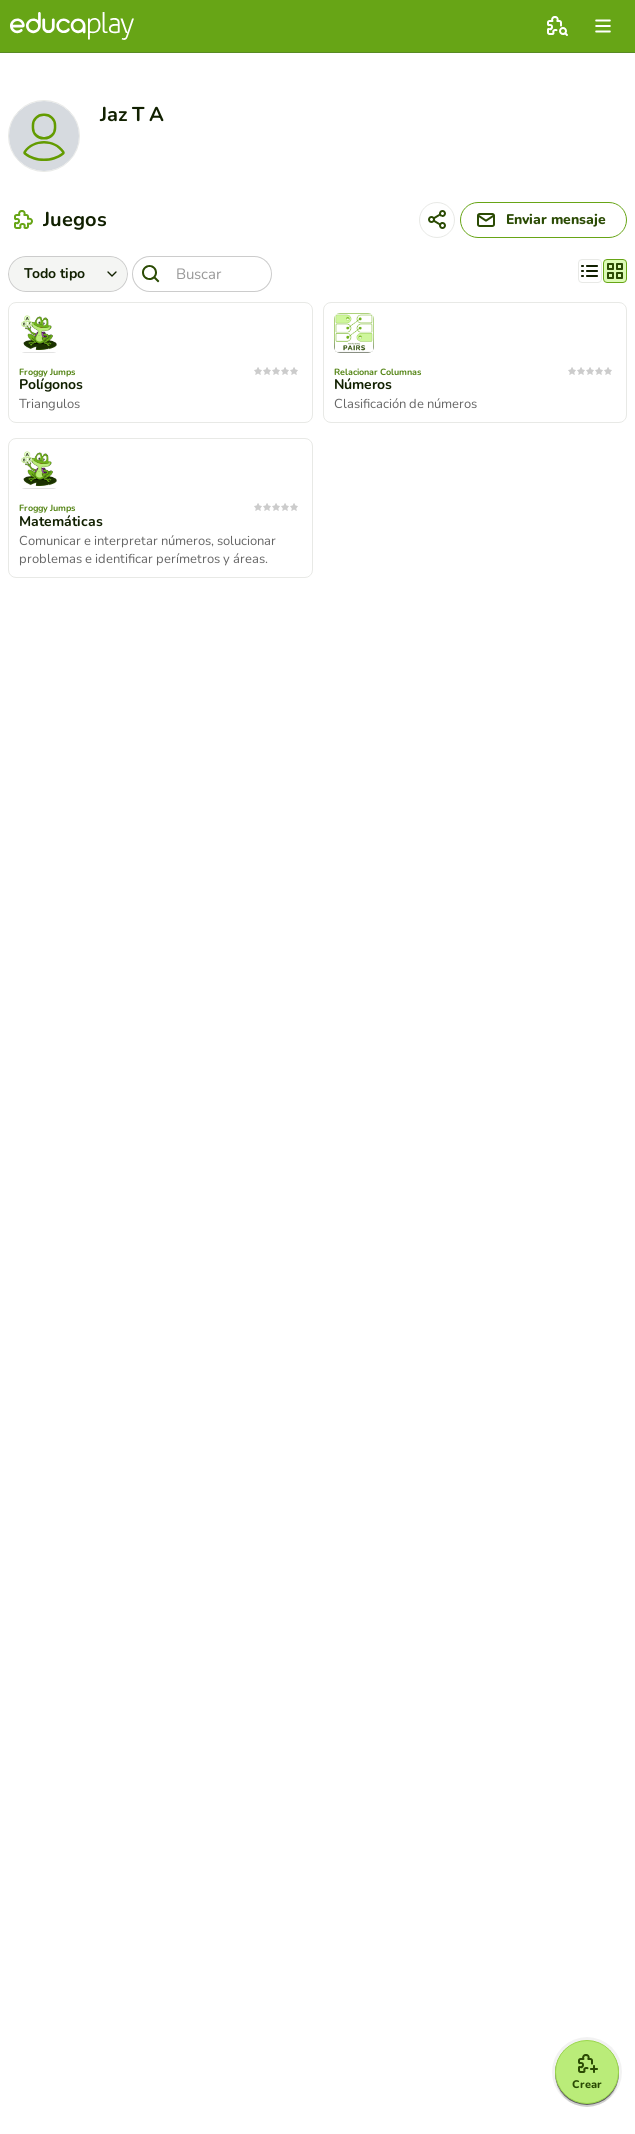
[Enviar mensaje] (543, 220)
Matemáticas (61, 522)
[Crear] (587, 2072)
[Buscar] (202, 274)
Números (363, 385)
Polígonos (51, 385)
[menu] (603, 26)
